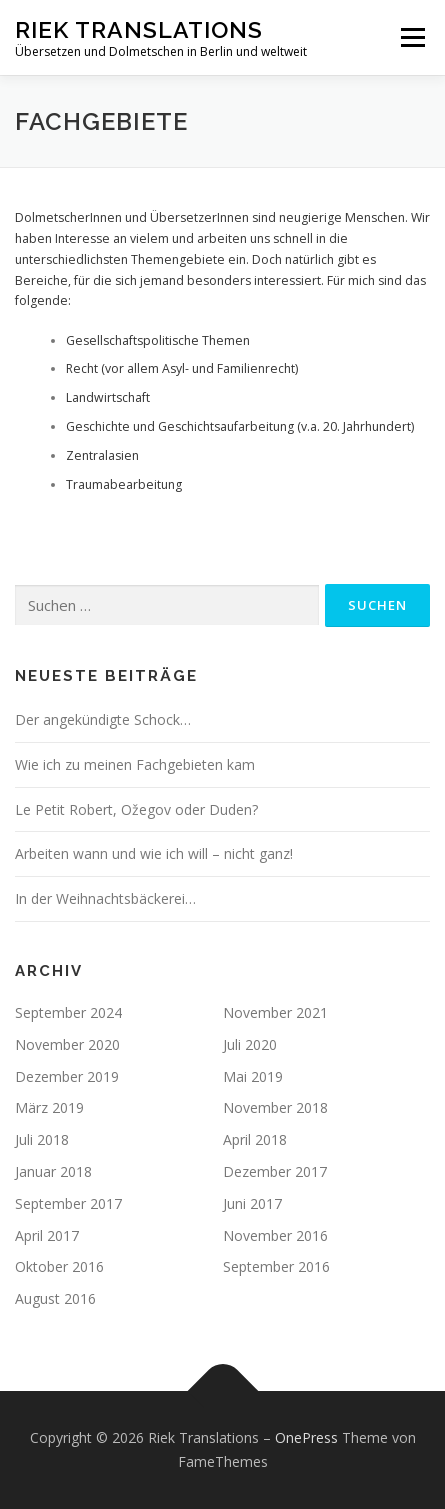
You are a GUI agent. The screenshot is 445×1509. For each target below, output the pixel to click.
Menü (411, 37)
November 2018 (275, 1107)
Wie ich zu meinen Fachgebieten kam (135, 764)
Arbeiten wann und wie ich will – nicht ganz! (154, 853)
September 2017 (68, 1203)
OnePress (306, 1437)
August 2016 (55, 1298)
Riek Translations (139, 29)
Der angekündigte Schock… (103, 719)
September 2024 (68, 1012)
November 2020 (67, 1044)
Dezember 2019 (67, 1076)
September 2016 (276, 1266)
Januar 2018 (53, 1171)
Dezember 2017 (275, 1171)
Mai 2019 (253, 1076)
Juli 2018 (42, 1139)
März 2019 (49, 1107)
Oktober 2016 (59, 1266)
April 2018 (255, 1139)
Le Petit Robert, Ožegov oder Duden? (136, 809)
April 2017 (47, 1235)
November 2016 (275, 1235)
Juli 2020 (250, 1044)
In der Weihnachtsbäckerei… (105, 898)
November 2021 (275, 1012)
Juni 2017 (252, 1203)
